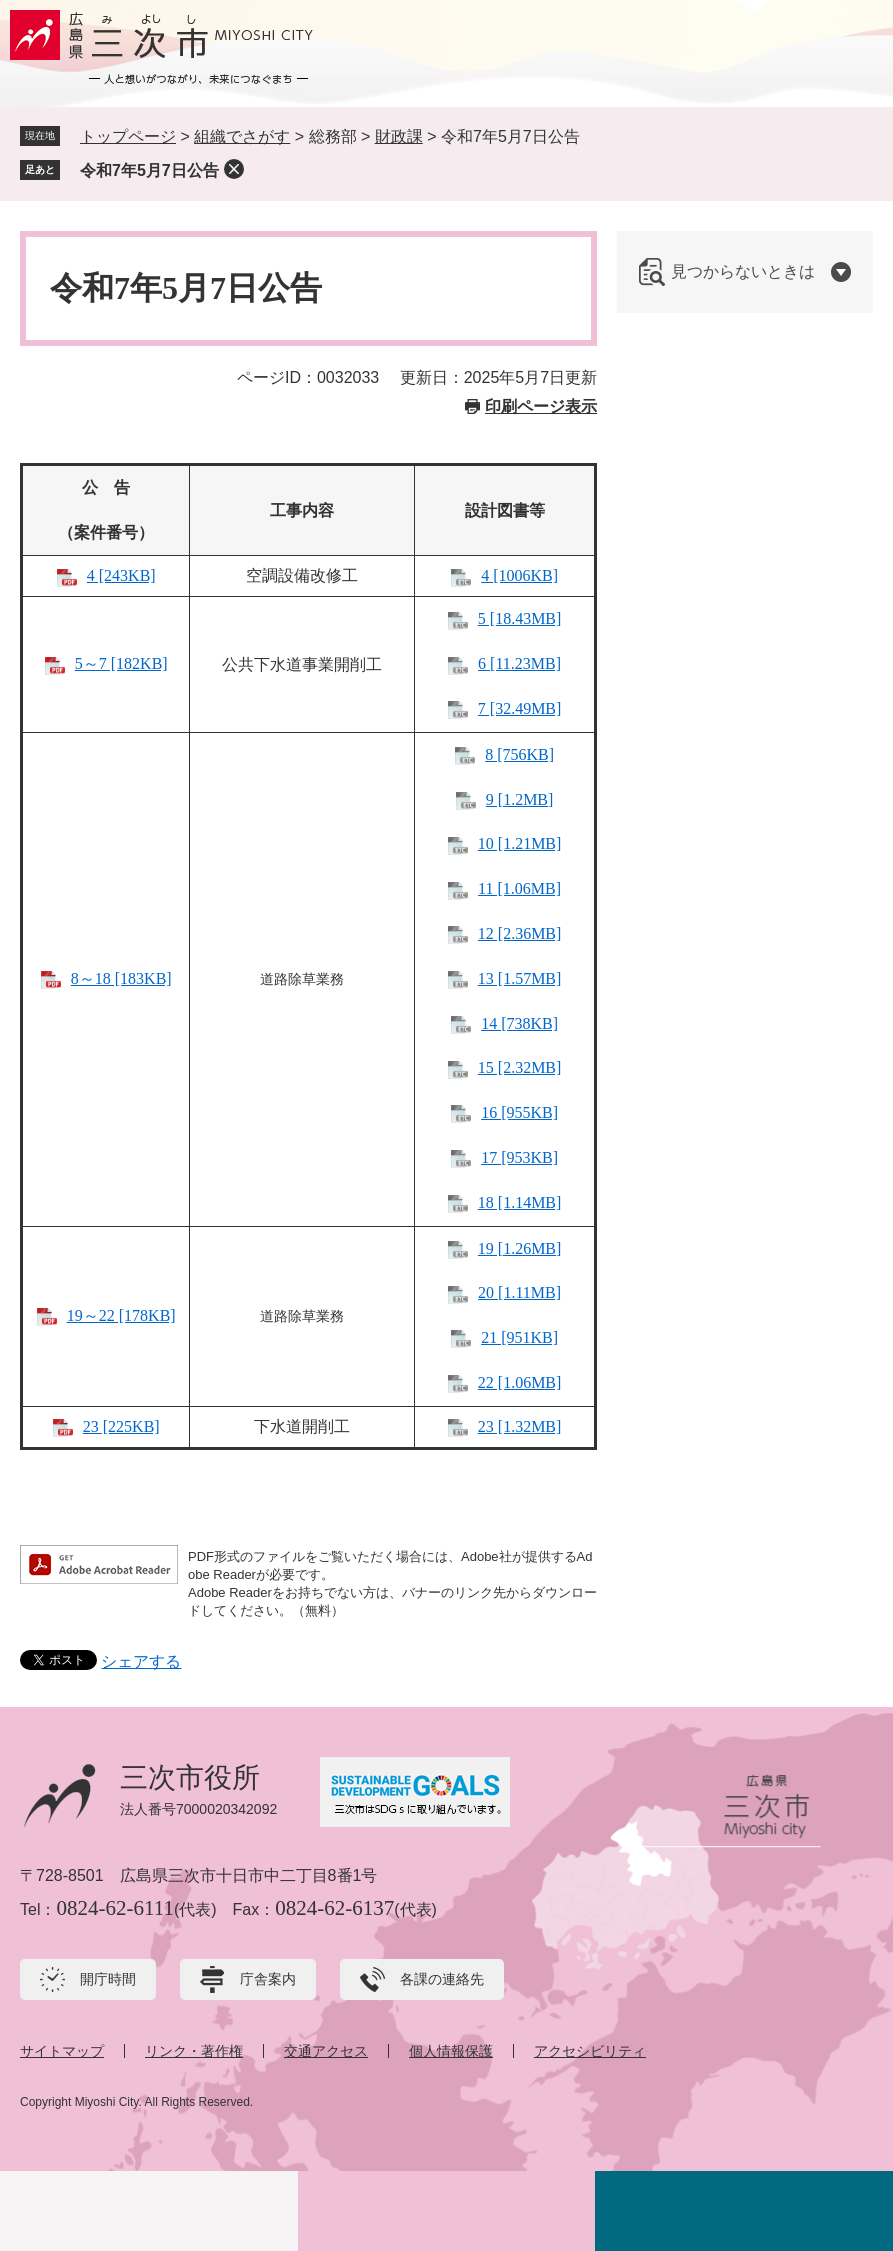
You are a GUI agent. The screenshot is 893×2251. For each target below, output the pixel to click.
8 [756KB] (519, 754)
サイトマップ (62, 2051)
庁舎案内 (268, 1979)
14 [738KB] (519, 1023)
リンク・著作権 (194, 2051)
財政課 (399, 136)
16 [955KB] (519, 1112)
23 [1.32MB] (520, 1426)
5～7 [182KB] (121, 663)
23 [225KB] (121, 1426)
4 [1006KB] (519, 575)
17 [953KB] (519, 1157)
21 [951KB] (519, 1337)
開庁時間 (108, 1979)
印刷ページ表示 (541, 406)
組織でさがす (242, 136)
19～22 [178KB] (121, 1315)
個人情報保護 (451, 2051)
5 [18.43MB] (520, 618)
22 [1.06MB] (520, 1382)
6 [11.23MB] (519, 663)
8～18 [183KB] (121, 978)
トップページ (128, 136)
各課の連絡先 (442, 1979)
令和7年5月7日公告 (149, 170)
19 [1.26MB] (520, 1248)
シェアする (141, 1661)
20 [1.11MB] (519, 1292)
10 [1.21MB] (520, 843)
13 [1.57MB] (520, 978)
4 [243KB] (121, 575)
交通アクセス (326, 2051)
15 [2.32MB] (520, 1067)
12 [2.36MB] (520, 933)
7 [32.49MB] (520, 708)
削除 (234, 169)
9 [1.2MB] (520, 799)
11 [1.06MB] (519, 888)
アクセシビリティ (590, 2051)
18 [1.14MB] (520, 1202)
